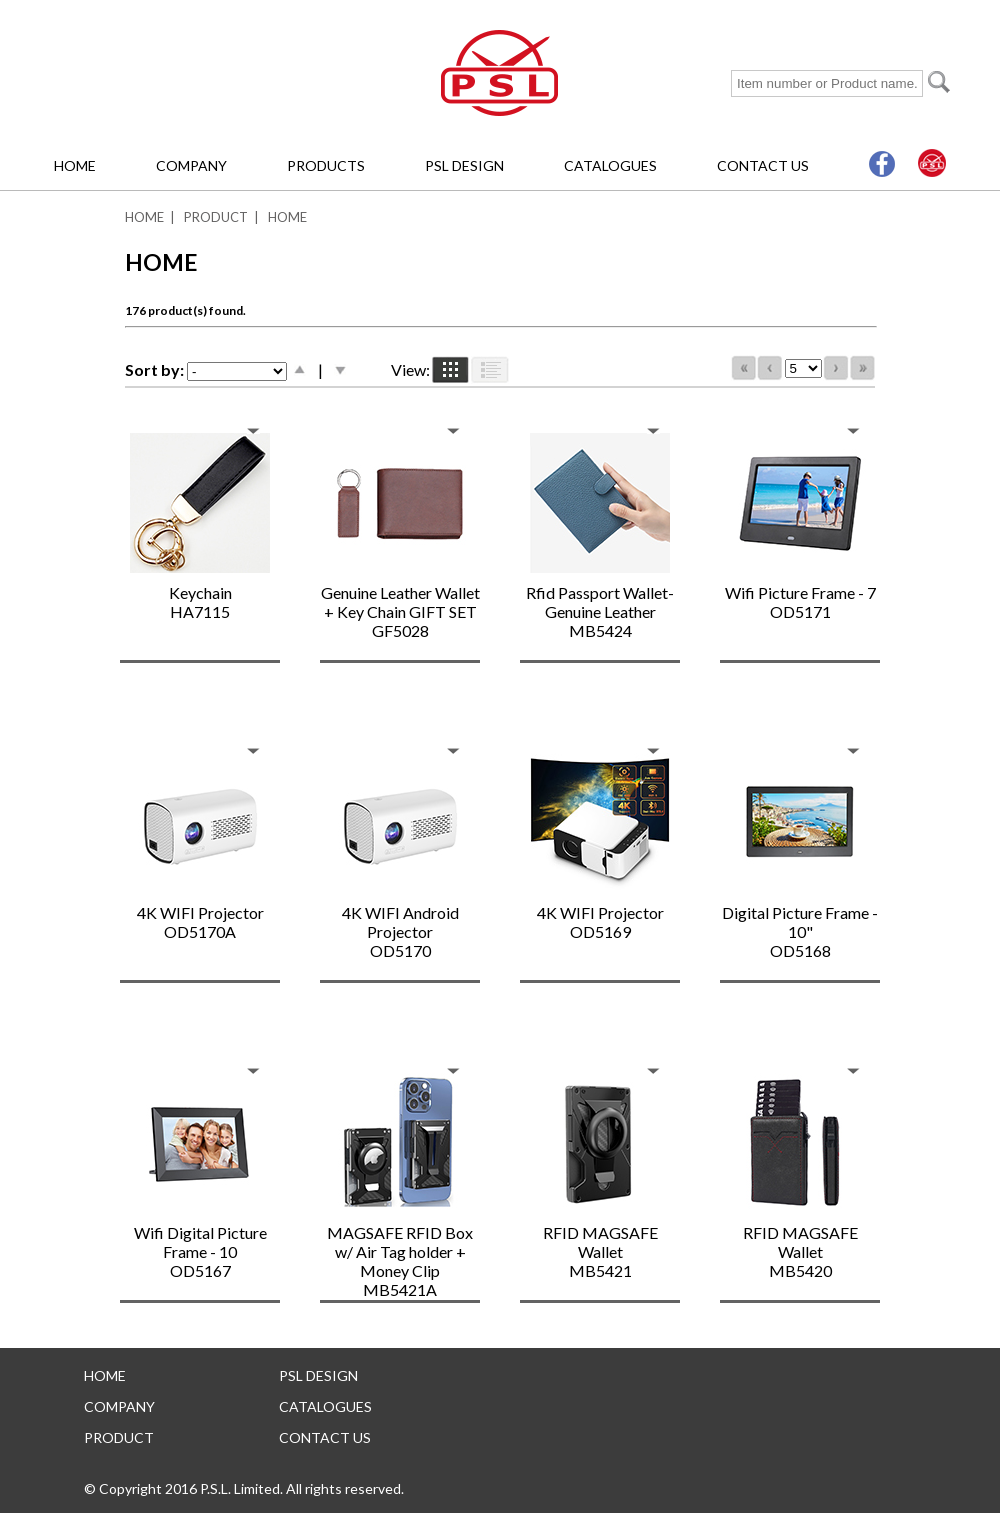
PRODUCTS (326, 165)
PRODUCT (216, 217)
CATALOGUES (610, 165)
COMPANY (191, 165)
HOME (75, 165)
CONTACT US (763, 165)
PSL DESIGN (464, 165)
